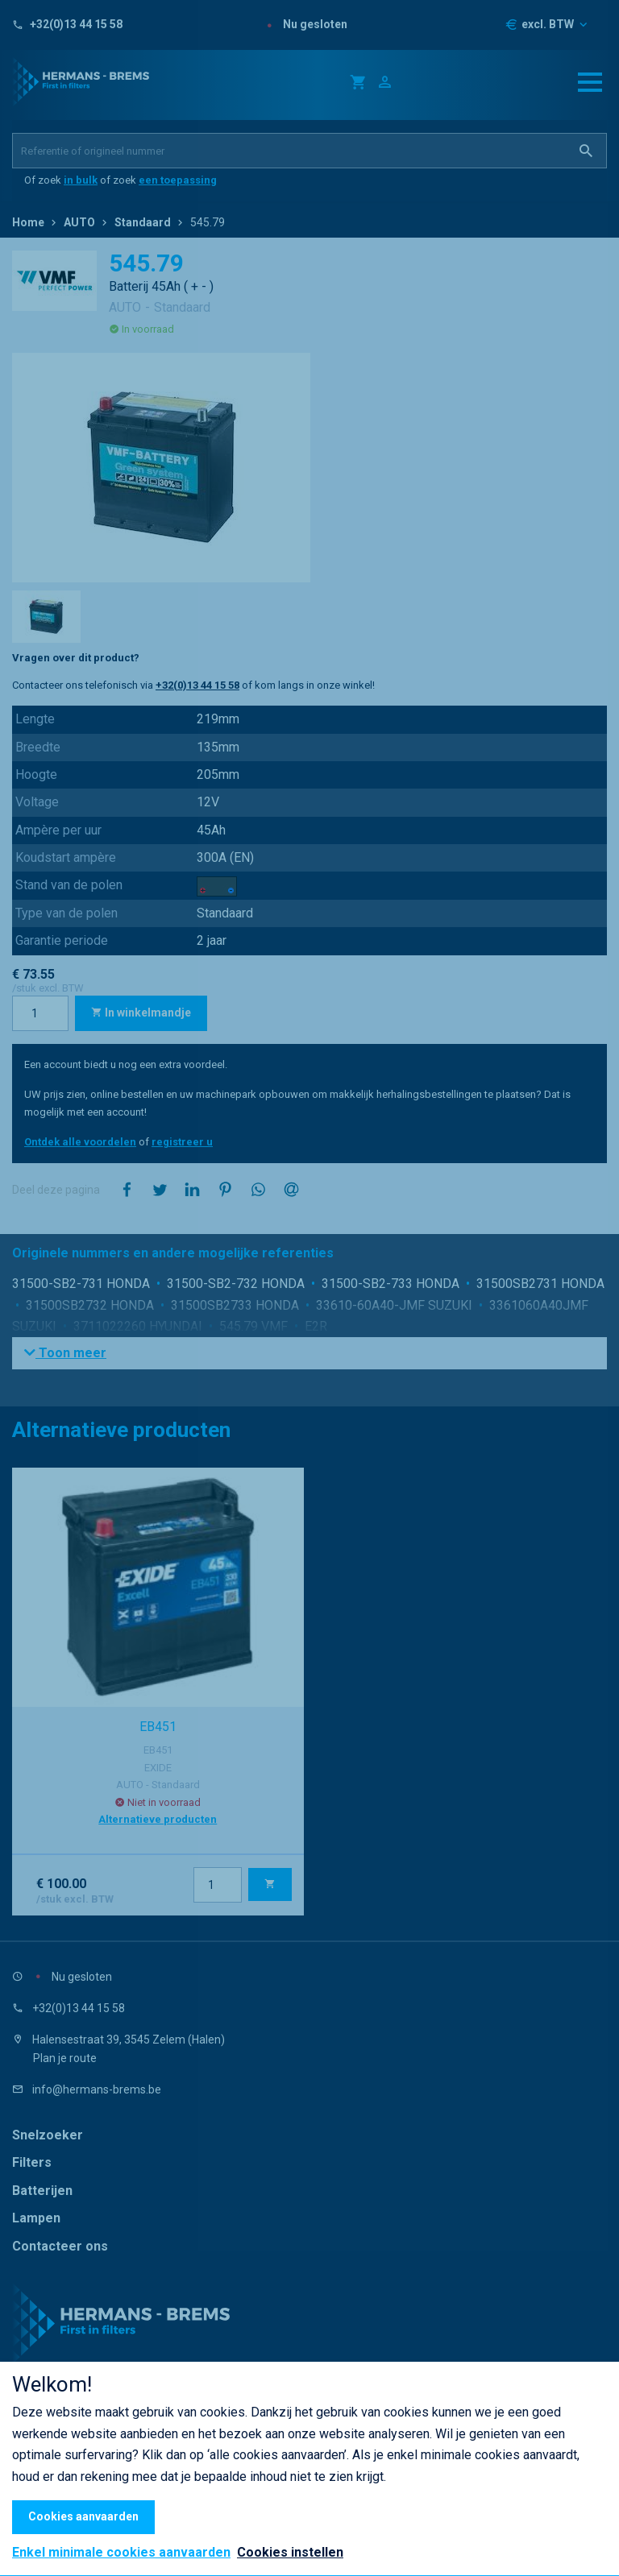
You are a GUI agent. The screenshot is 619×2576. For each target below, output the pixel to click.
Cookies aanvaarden (83, 2516)
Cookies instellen (290, 2552)
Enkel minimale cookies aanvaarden (121, 2552)
